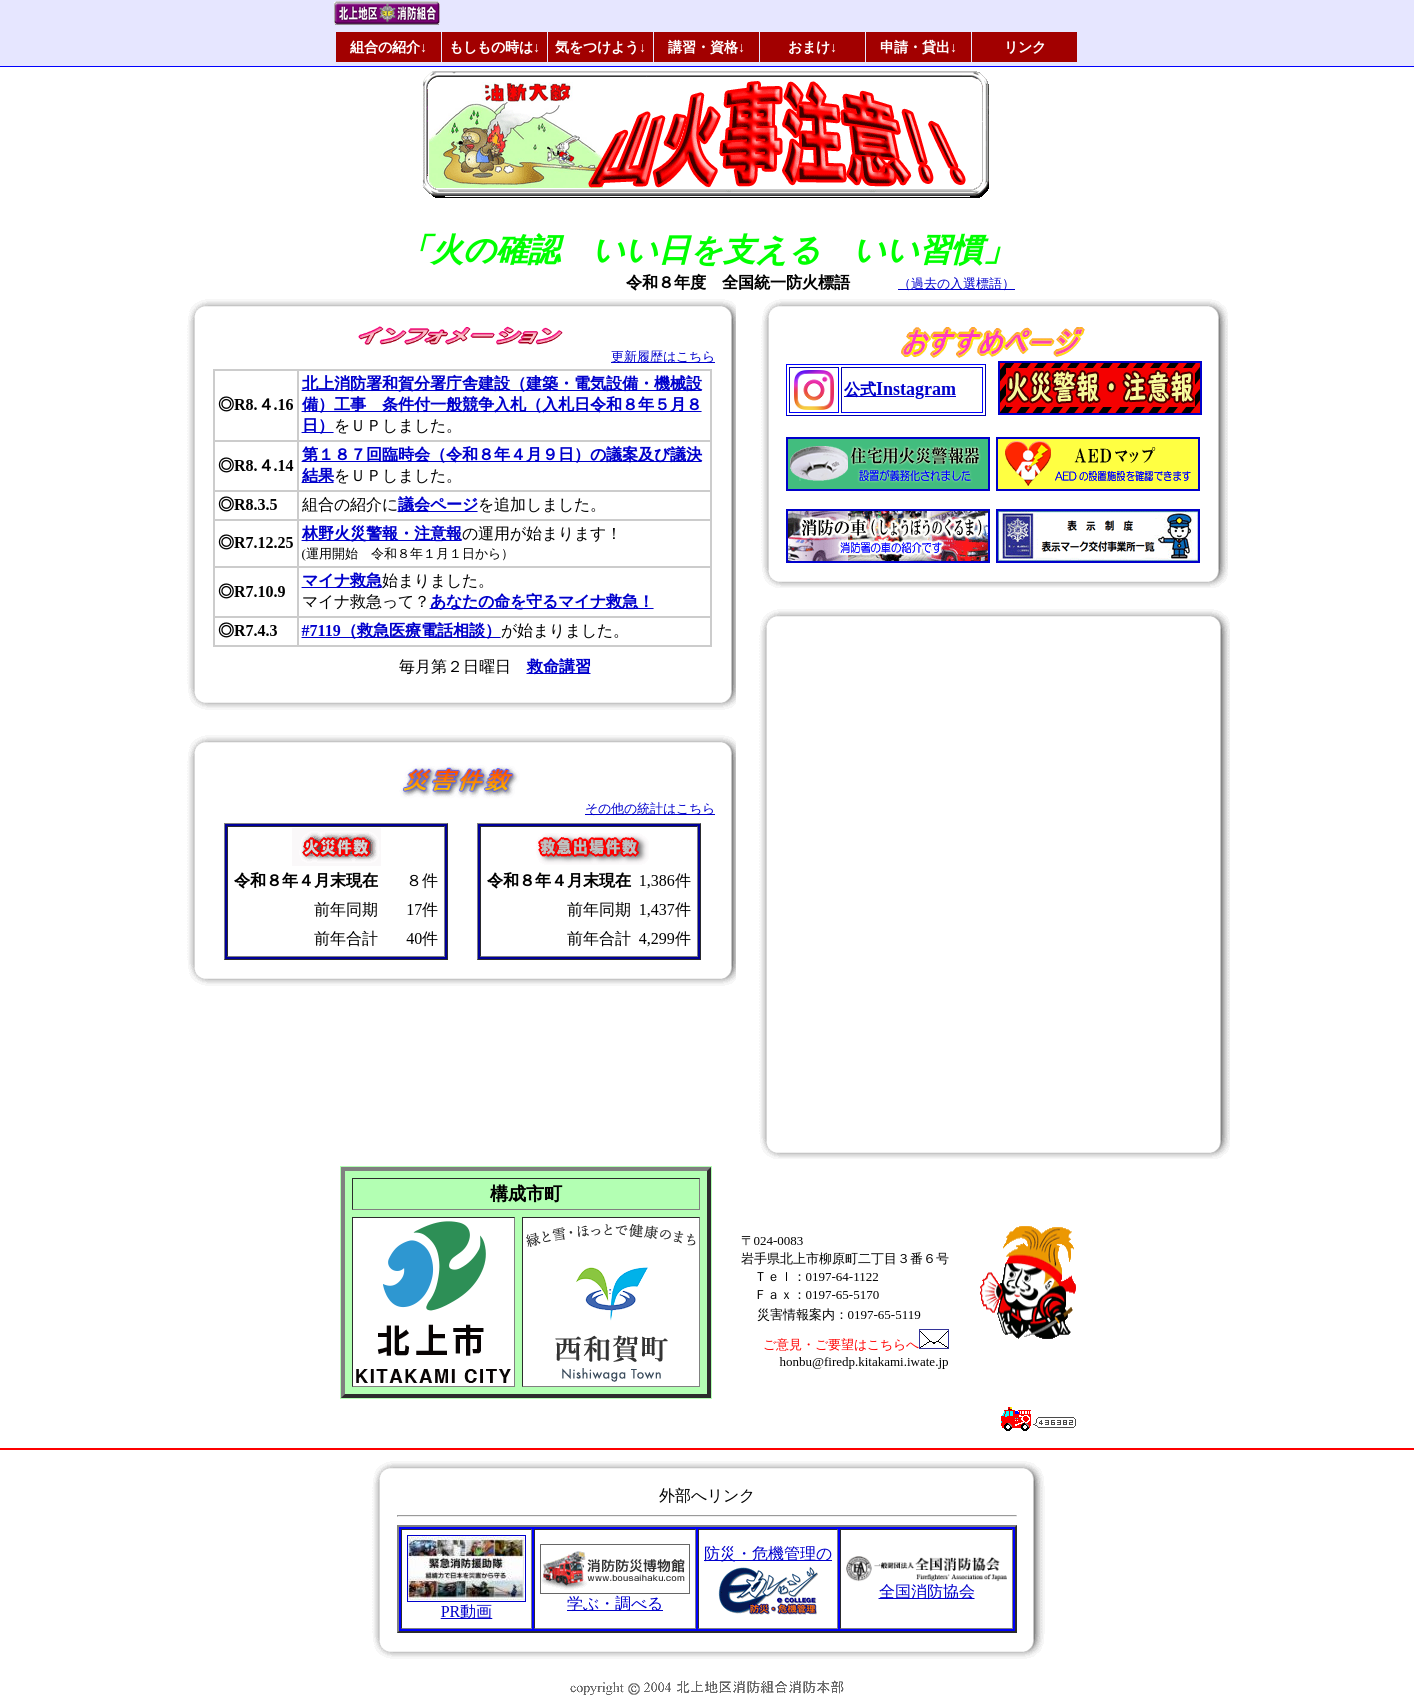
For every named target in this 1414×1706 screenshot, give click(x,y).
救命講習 (559, 666)
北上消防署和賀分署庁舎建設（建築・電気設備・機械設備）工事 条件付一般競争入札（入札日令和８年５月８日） (502, 404)
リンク (1025, 47)
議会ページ (438, 504)
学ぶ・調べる (615, 1596)
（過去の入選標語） (956, 283)
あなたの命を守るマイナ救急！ (542, 601)
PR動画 (466, 1604)
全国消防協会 (926, 1584)
